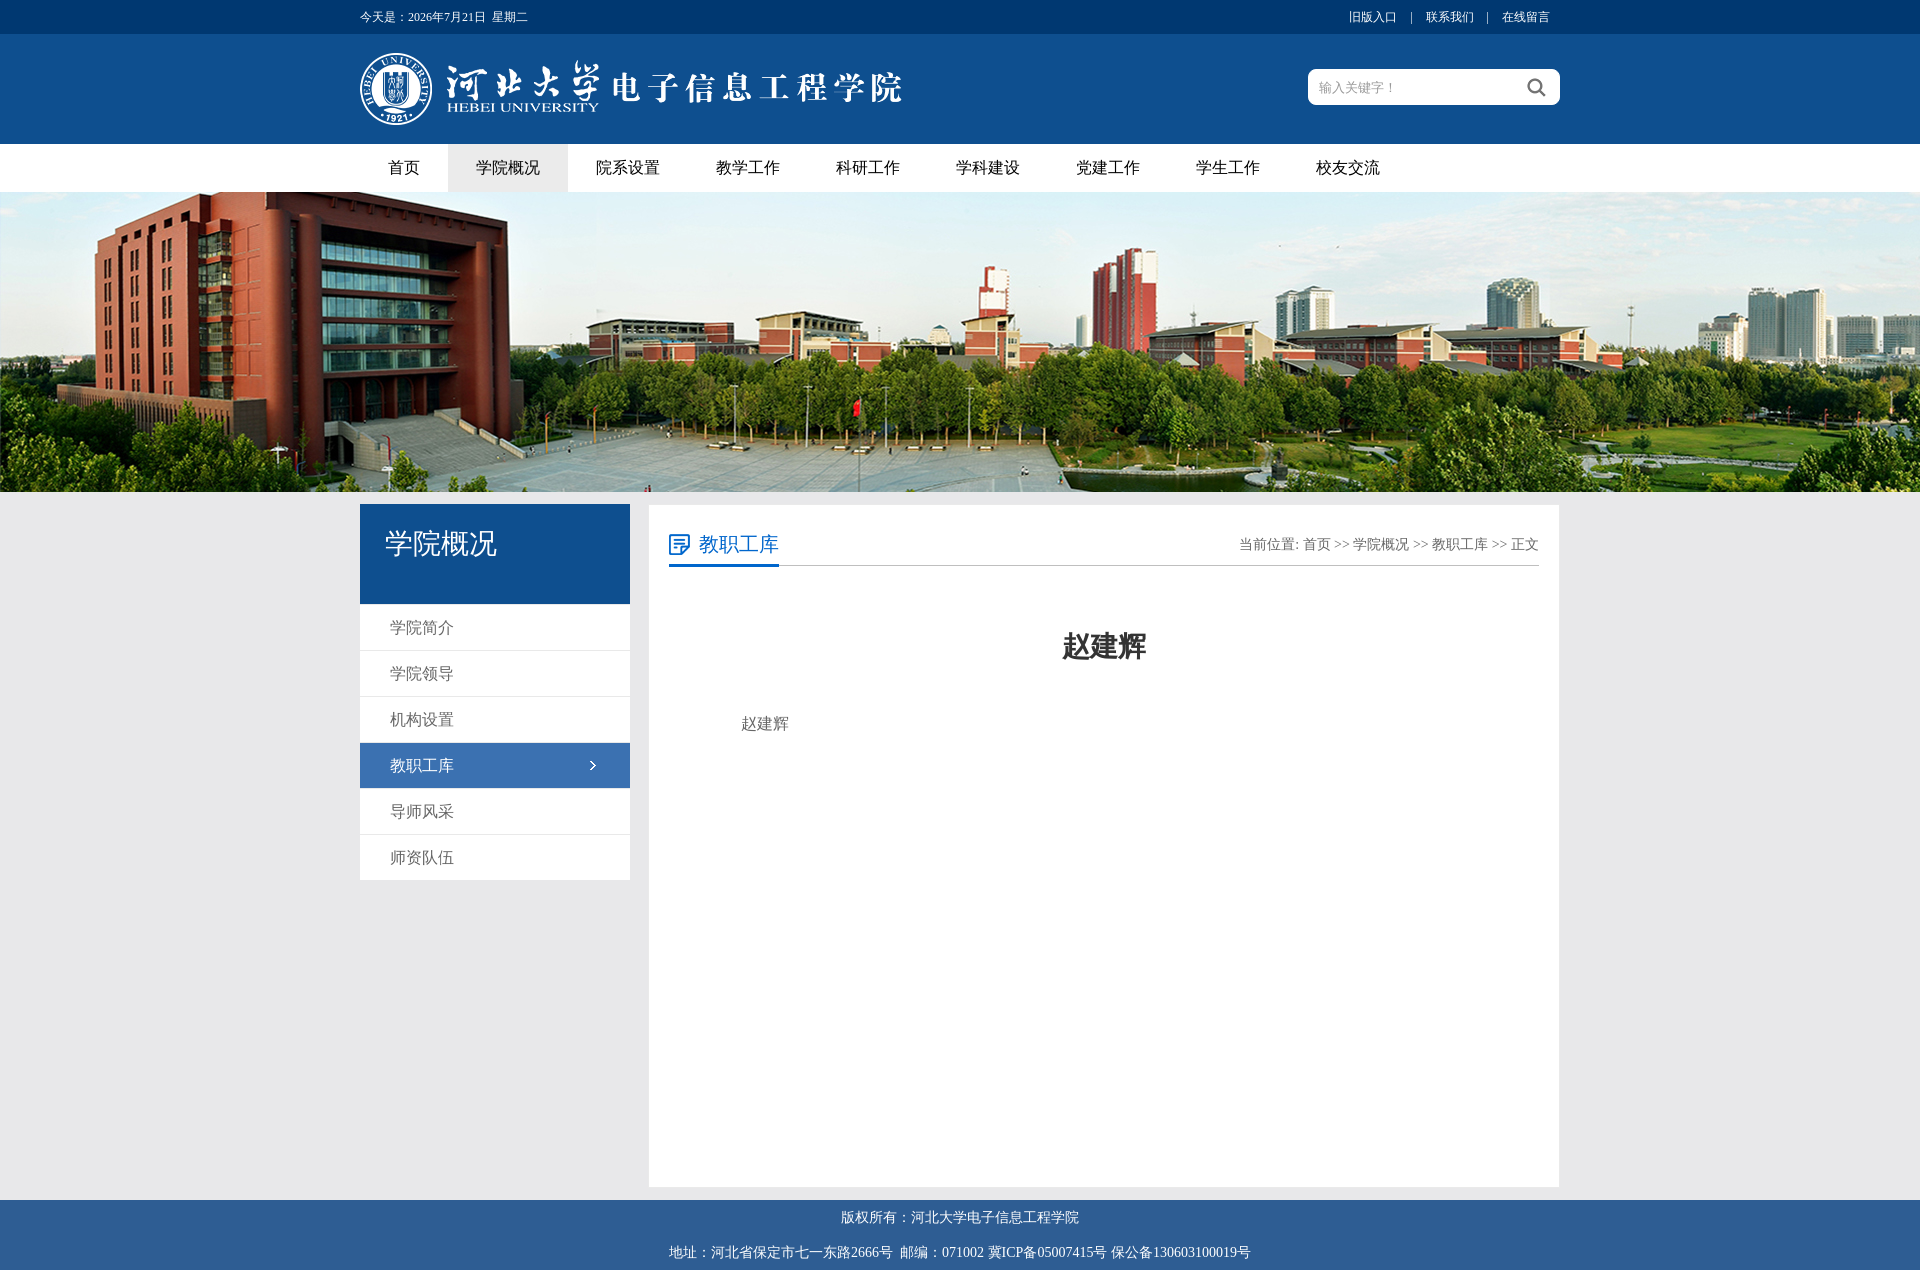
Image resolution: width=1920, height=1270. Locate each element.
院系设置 (628, 167)
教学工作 (748, 167)
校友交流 (1348, 167)
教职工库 (422, 765)
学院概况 (508, 167)
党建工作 (1108, 167)
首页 (404, 167)
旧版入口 (1373, 17)
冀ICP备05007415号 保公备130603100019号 (1119, 1252)
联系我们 (1450, 17)
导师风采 (422, 811)
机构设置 (422, 719)
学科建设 (988, 167)
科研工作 (868, 167)
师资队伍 (422, 857)
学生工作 (1228, 167)
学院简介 (422, 627)
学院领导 (422, 673)
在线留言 (1526, 17)
